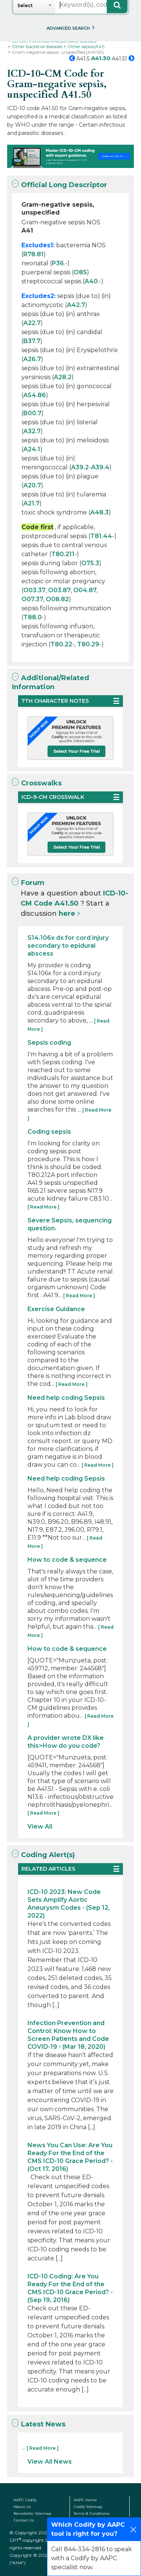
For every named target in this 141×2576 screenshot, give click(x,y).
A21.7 (31, 503)
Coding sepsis (49, 1131)
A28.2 (62, 377)
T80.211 (62, 554)
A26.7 (32, 359)
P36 (58, 263)
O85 (80, 272)
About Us (22, 2506)
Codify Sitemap (88, 2506)
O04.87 (85, 590)
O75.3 (90, 563)
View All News (49, 2461)
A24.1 (31, 449)
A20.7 (32, 485)
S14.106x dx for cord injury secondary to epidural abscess (68, 945)
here (67, 913)
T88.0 (32, 617)
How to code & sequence (67, 1559)
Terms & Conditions (91, 2513)
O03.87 (59, 590)
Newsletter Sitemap (32, 2513)
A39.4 (100, 467)
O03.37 (34, 590)
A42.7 (76, 305)
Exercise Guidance (56, 1309)
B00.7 (32, 413)
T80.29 (88, 644)
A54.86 (34, 395)
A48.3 (99, 512)
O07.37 (32, 599)
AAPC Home (85, 2499)
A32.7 (32, 431)
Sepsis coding (49, 1042)
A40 (91, 281)
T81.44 (101, 536)
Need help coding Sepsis (66, 1397)
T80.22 (61, 644)
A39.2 (80, 467)
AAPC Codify (25, 2499)
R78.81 (33, 254)
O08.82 (57, 599)
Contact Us (24, 2520)
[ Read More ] (43, 1207)
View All (39, 1826)
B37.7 (31, 341)
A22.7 (32, 323)
